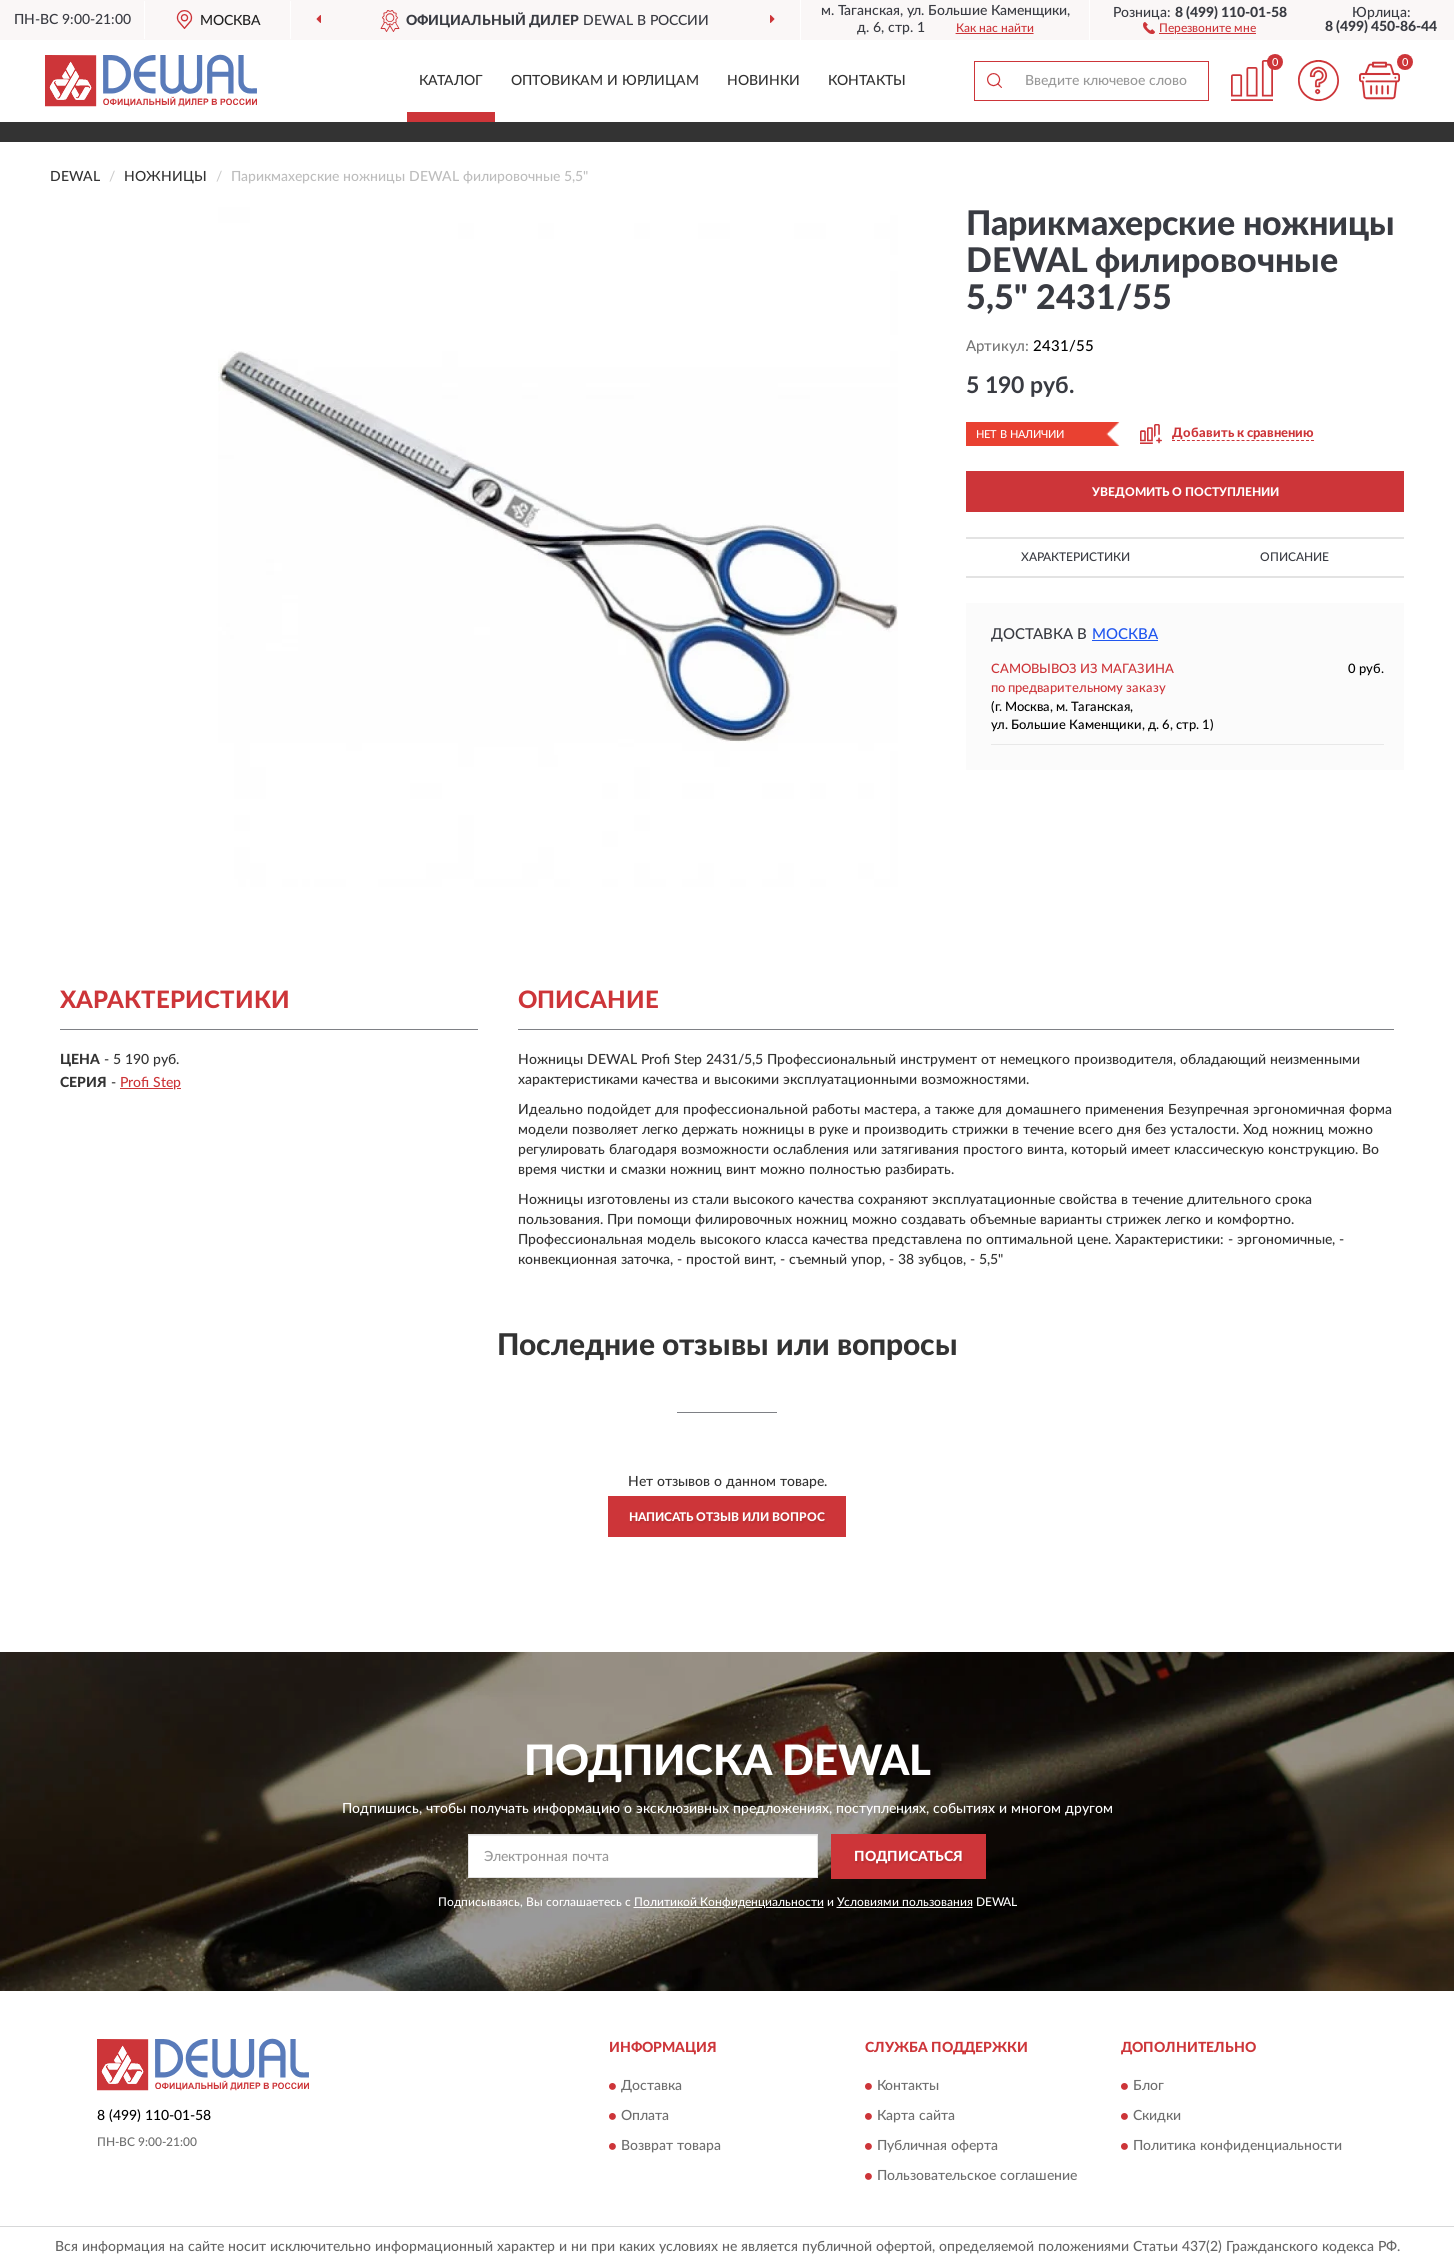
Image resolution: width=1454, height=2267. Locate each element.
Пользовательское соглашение (977, 2177)
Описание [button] (1294, 557)
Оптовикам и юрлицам (605, 81)
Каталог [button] (451, 81)
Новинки (763, 81)
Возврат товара (671, 2147)
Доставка (651, 2087)
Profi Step (150, 1083)
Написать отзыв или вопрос (727, 1517)
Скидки (1157, 2117)
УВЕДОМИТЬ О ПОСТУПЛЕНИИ (1185, 492)
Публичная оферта (937, 2147)
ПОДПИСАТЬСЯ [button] (908, 1857)
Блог (1148, 2087)
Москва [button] (1125, 634)
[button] (1199, 27)
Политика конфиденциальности (1237, 2147)
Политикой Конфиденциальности (729, 1902)
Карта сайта (916, 2117)
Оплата (645, 2117)
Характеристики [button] (1075, 557)
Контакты (867, 81)
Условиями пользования (905, 1902)
